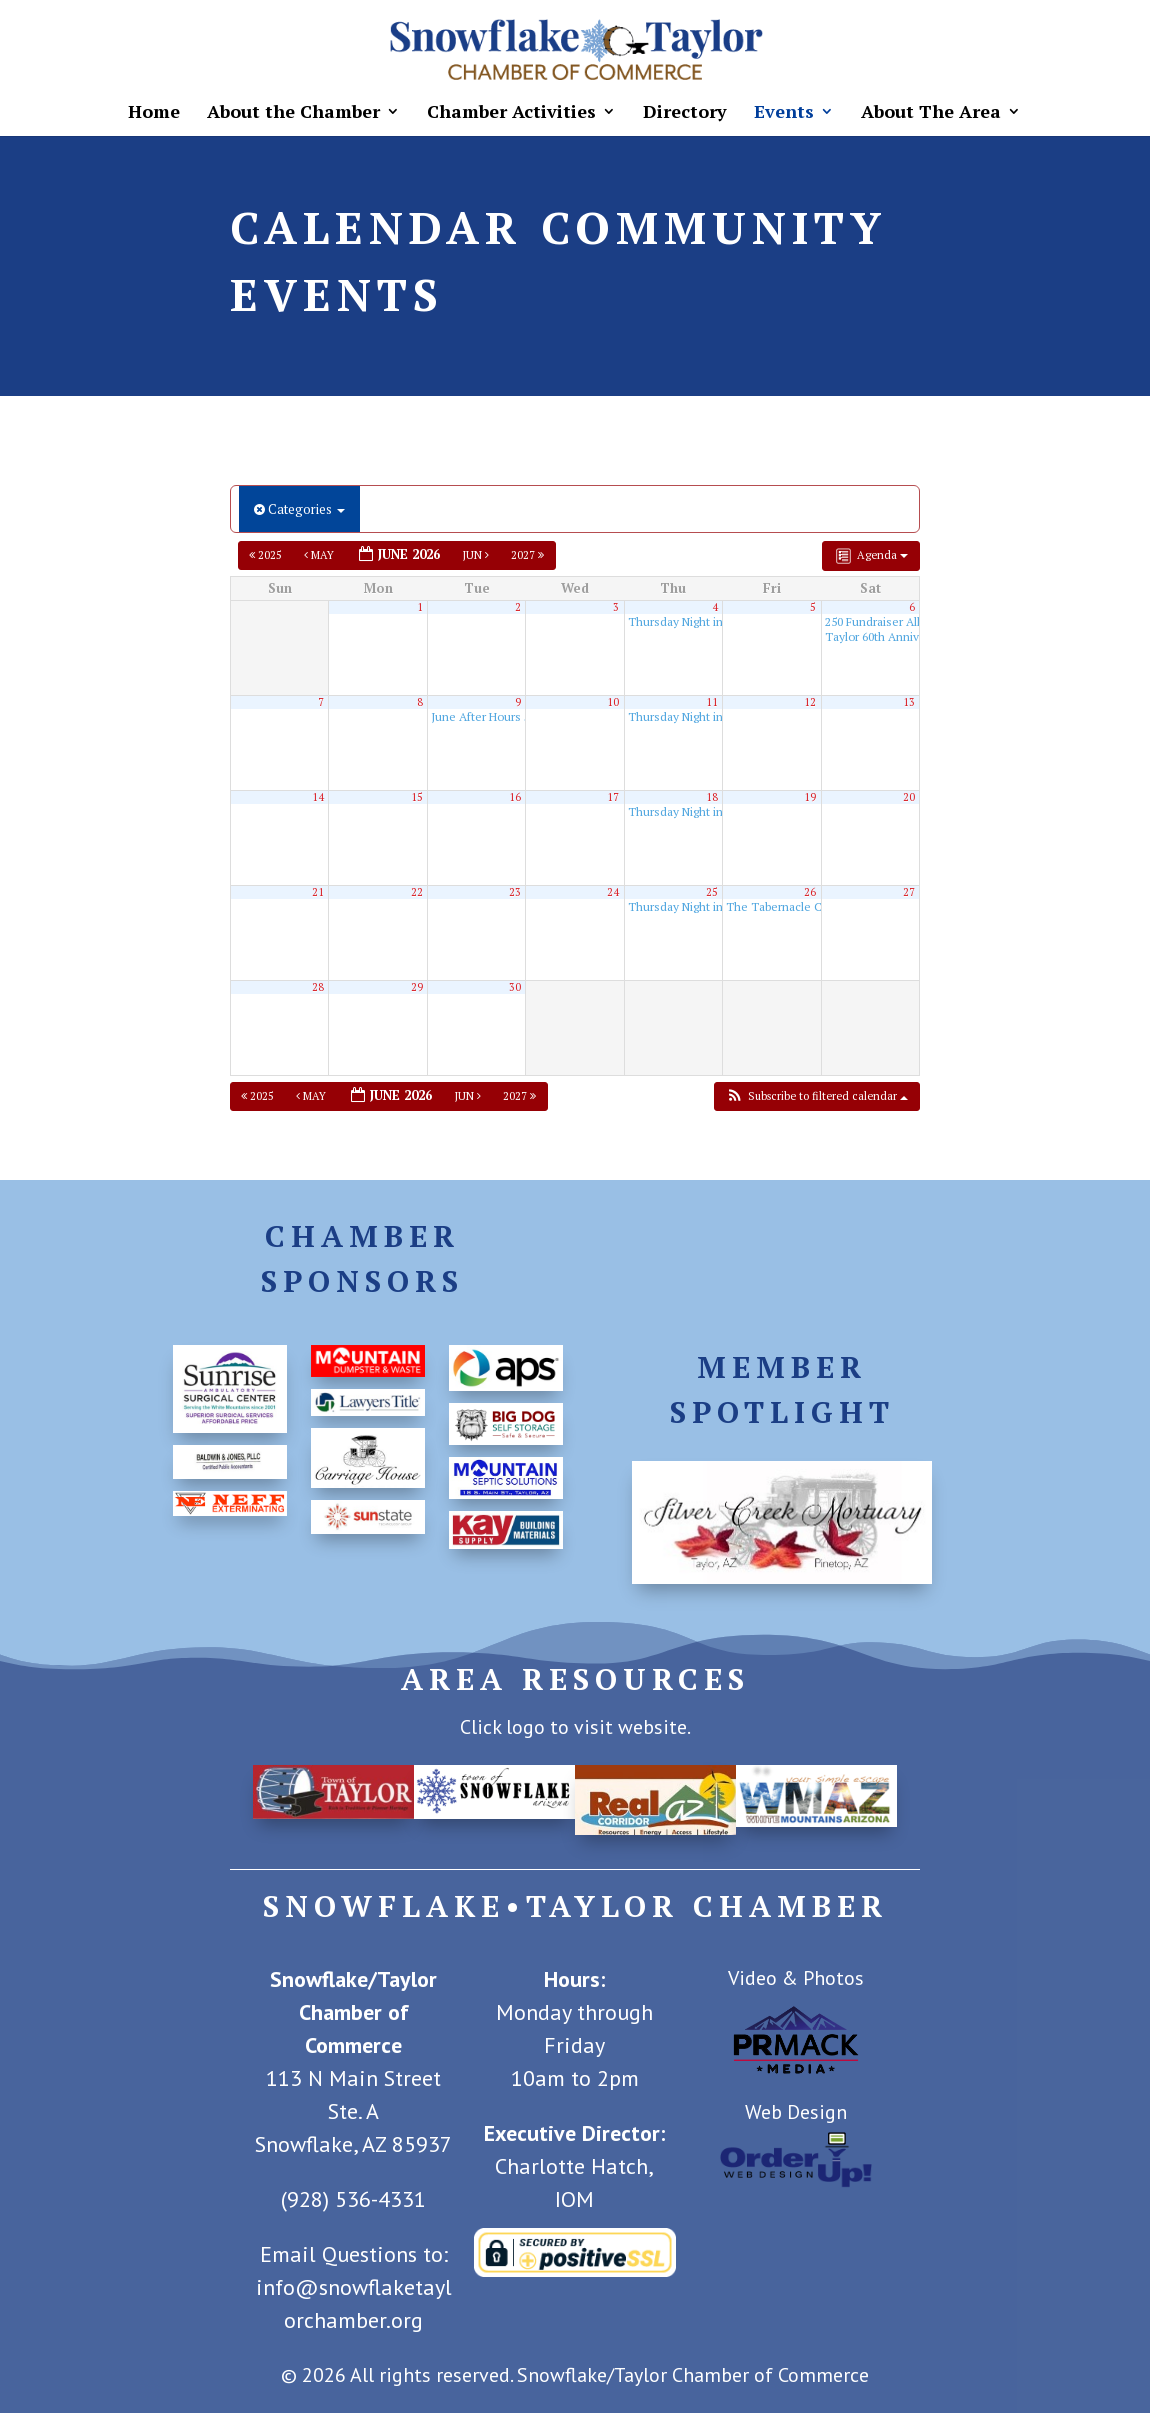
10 (613, 702)
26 (810, 892)
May (320, 555)
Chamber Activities (511, 113)
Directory (685, 113)
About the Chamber (293, 113)
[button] (816, 1096)
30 (515, 987)
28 (318, 987)
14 (318, 797)
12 (810, 702)
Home (154, 113)
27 (909, 892)
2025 (267, 555)
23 (515, 892)
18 (712, 797)
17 (613, 797)
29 (417, 987)
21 (318, 892)
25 (712, 892)
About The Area (931, 113)
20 (909, 797)
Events (784, 113)
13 (909, 702)
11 (712, 702)
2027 (529, 555)
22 (417, 892)
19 (810, 797)
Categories (299, 509)
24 (613, 892)
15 (417, 797)
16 (515, 797)
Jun (477, 555)
